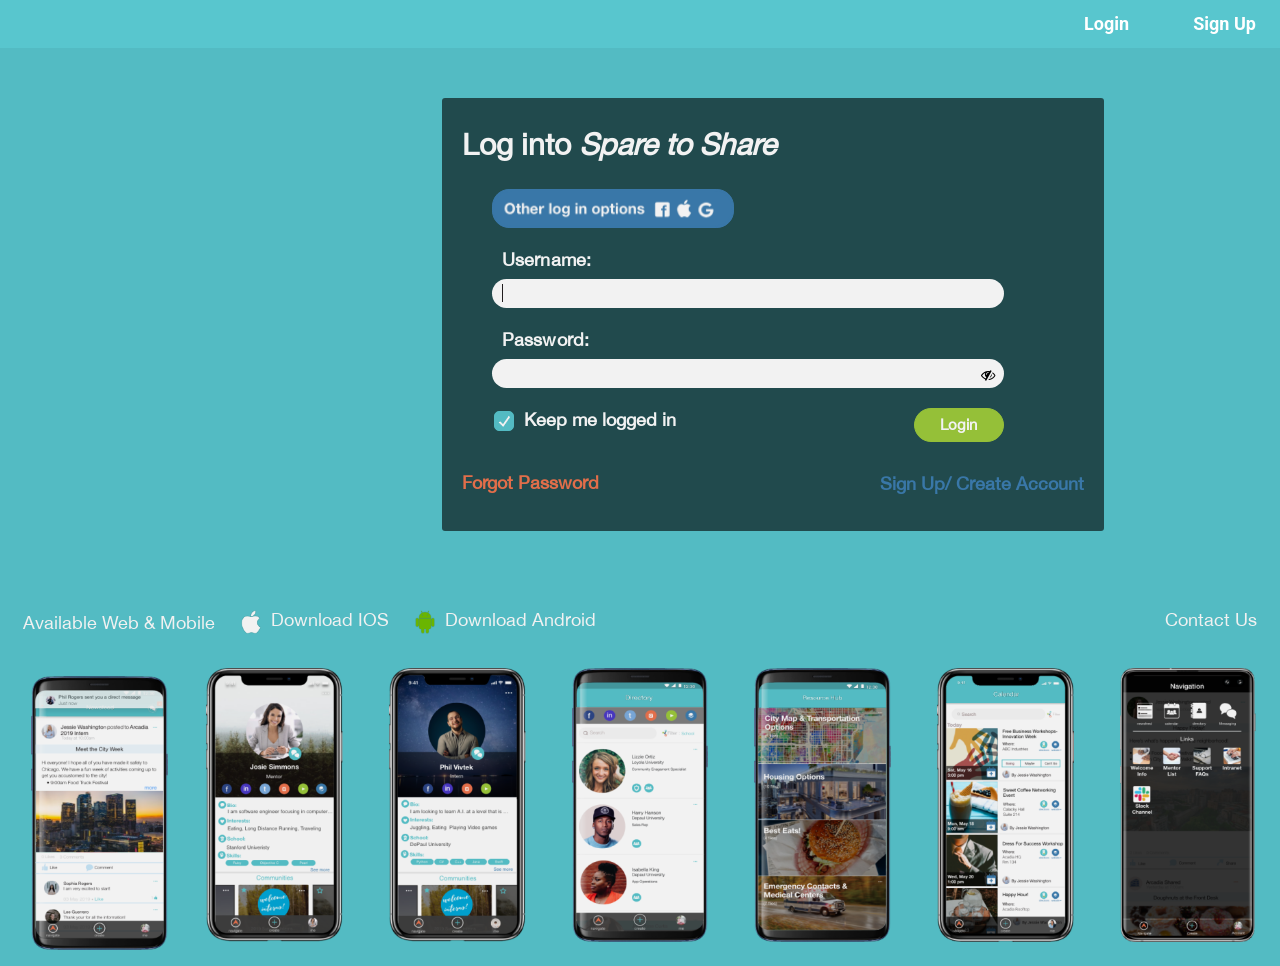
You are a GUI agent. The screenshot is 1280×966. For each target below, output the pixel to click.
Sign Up (1224, 23)
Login (1106, 23)
